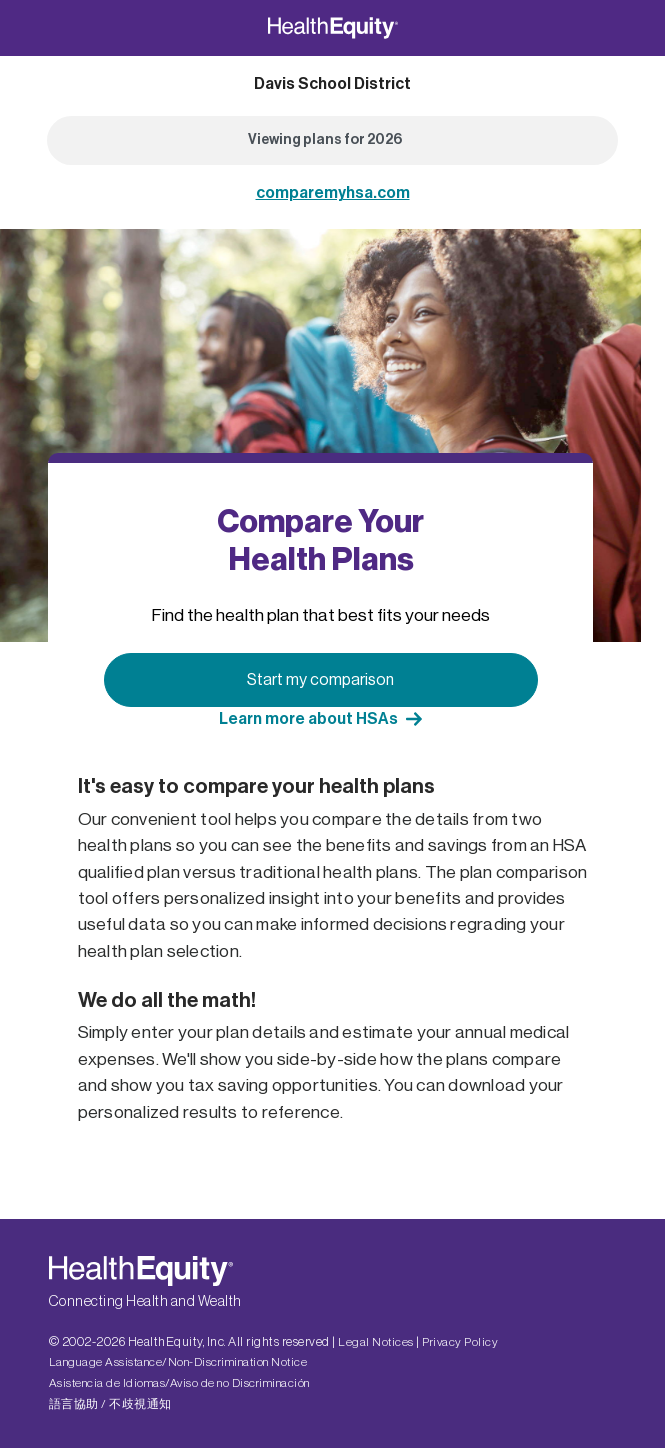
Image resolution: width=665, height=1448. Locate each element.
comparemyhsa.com (333, 193)
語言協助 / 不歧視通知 (110, 1404)
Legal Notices (376, 1342)
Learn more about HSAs (308, 719)
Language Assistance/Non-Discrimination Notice (178, 1362)
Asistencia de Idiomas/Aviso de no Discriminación (179, 1383)
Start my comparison (320, 680)
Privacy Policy (460, 1342)
